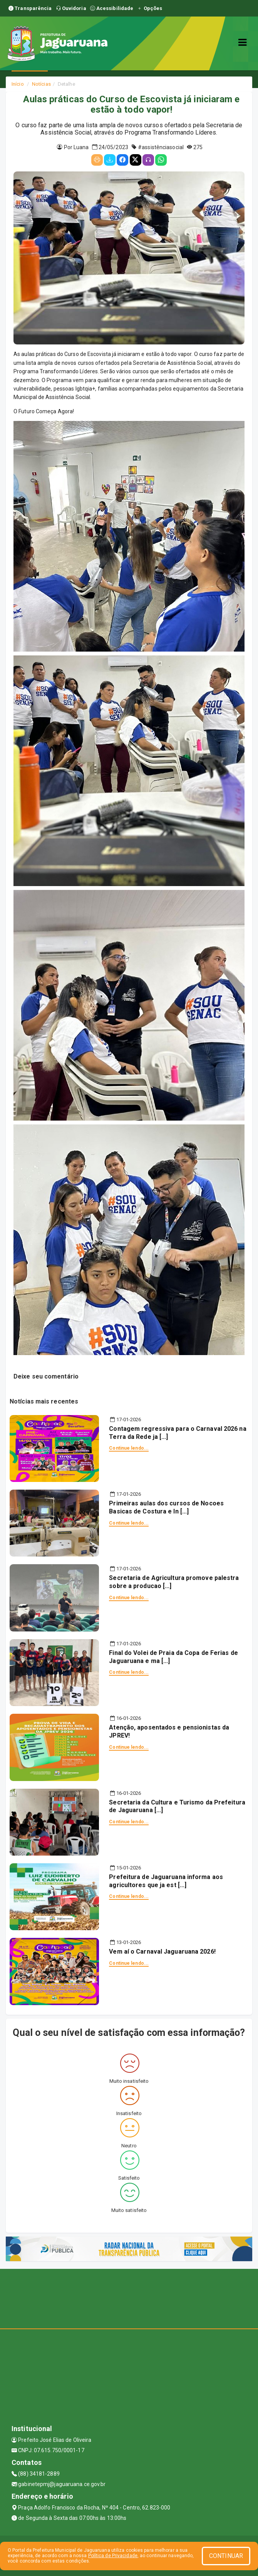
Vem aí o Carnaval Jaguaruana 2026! (162, 1951)
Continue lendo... (129, 1448)
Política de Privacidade (112, 2555)
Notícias (41, 84)
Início (18, 84)
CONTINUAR (226, 2555)
